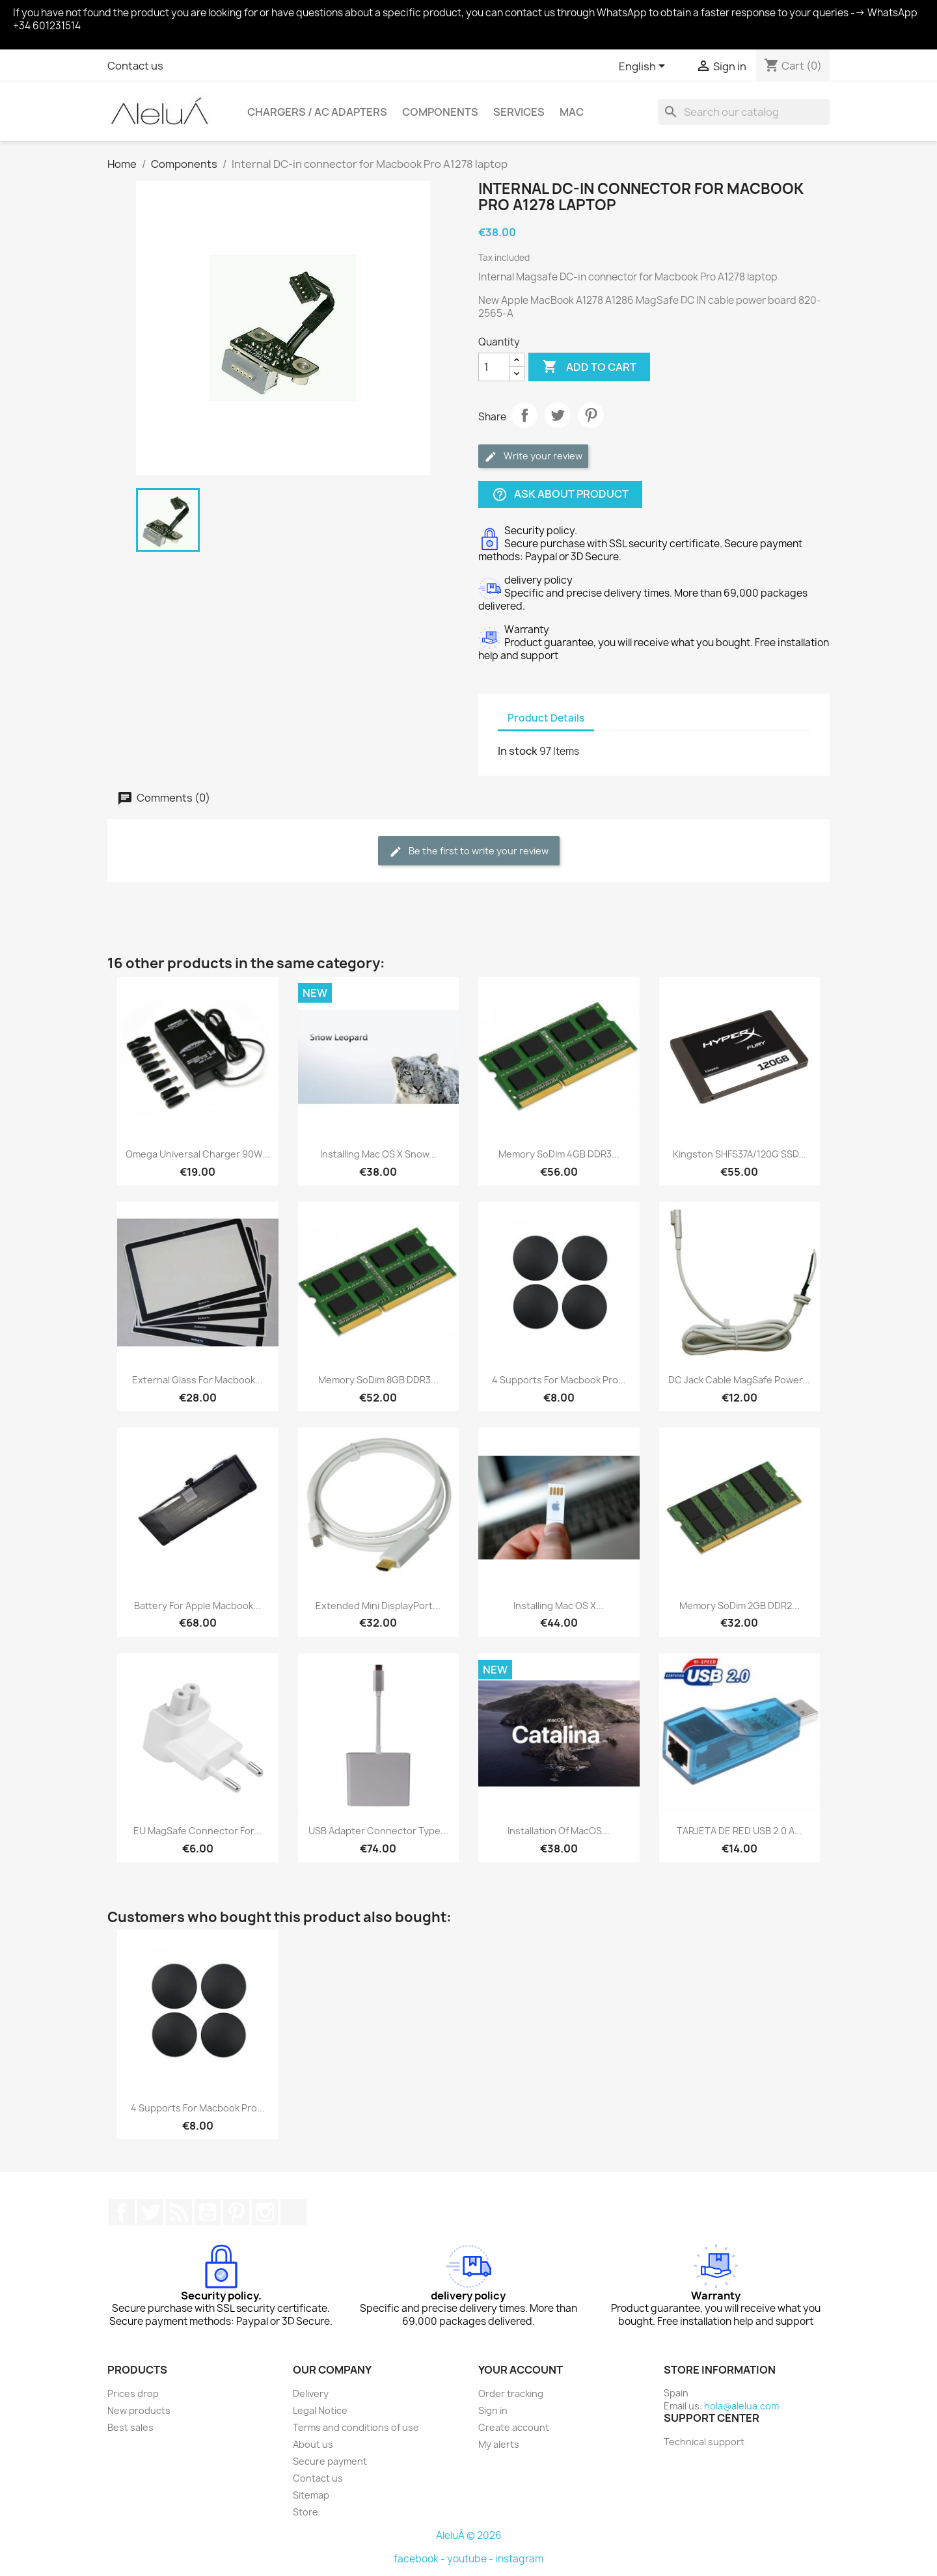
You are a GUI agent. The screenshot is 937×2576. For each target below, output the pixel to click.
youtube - (471, 2559)
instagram (519, 2559)
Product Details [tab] (546, 718)
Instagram (265, 2212)
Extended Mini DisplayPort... (378, 1605)
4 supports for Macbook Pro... (559, 1380)
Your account (520, 2370)
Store (305, 2512)
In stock (517, 750)
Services (519, 112)
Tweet (558, 415)
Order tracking (510, 2393)
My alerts (498, 2444)
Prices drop (133, 2393)
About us (313, 2444)
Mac (572, 112)
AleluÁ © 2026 (469, 2535)
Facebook (122, 2212)
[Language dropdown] (644, 67)
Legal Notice (320, 2410)
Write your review (533, 456)
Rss (179, 2212)
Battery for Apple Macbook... (197, 1605)
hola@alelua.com (741, 2406)
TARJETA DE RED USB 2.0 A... (739, 1830)
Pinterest (591, 415)
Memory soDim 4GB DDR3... (558, 1154)
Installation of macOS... (559, 1830)
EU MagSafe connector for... (197, 1830)
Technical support (704, 2441)
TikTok (293, 2212)
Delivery (311, 2393)
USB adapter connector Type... (378, 1830)
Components (440, 112)
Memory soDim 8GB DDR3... (378, 1380)
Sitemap (311, 2495)
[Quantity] (493, 367)
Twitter (150, 2212)
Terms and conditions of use (356, 2427)
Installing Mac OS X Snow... (378, 1154)
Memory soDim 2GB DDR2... (739, 1605)
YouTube (208, 2212)
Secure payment (330, 2461)
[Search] (744, 112)
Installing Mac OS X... (558, 1605)
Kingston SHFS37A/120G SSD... (739, 1154)
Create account (513, 2427)
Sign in (493, 2410)
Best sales (130, 2427)
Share (524, 415)
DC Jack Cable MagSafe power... (739, 1380)
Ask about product (560, 495)
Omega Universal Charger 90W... (198, 1154)
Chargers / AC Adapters (317, 112)
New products (138, 2410)
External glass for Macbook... (197, 1380)
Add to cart (589, 367)
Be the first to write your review (469, 851)
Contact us (135, 66)
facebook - (420, 2559)
